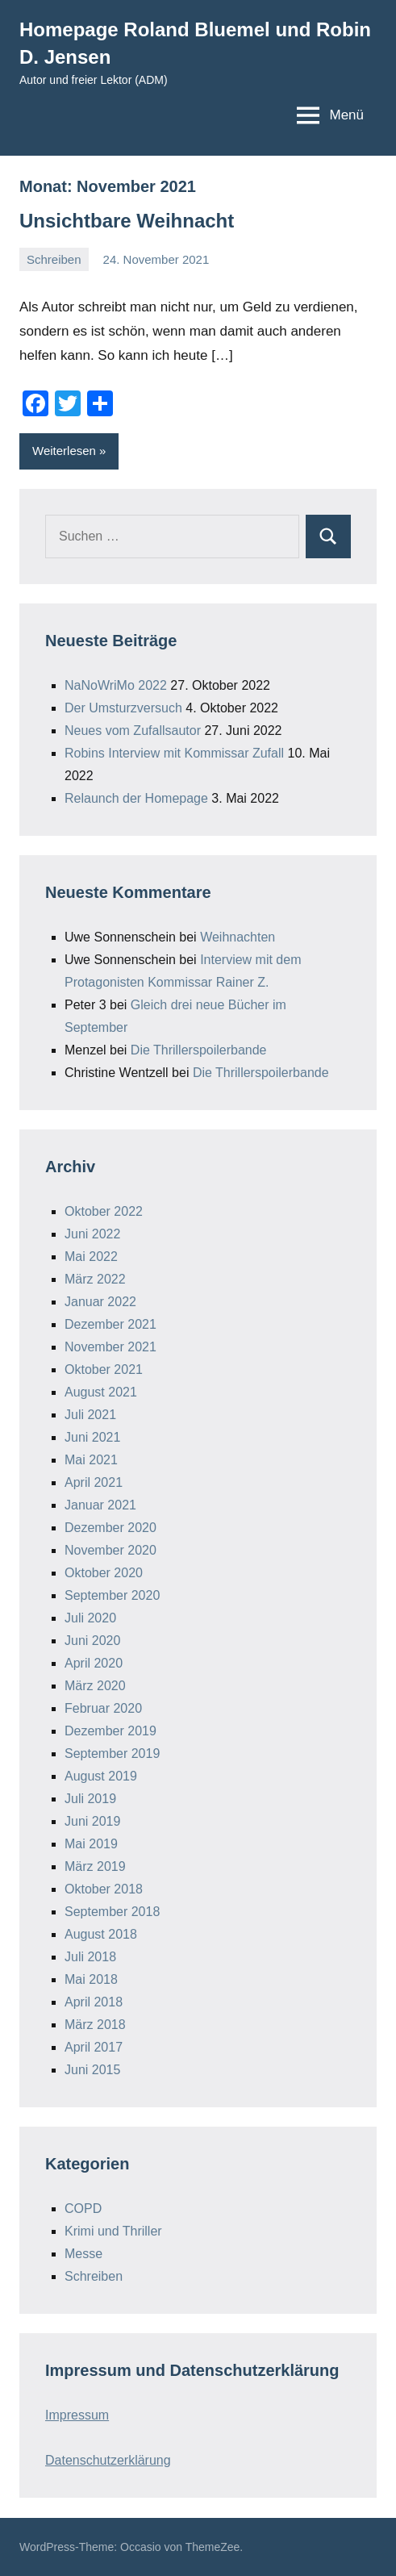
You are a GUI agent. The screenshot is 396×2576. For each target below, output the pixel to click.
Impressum (77, 2415)
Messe (83, 2254)
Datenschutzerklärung (108, 2460)
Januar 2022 (100, 1302)
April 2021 (94, 1482)
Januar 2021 (100, 1505)
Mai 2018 (91, 1979)
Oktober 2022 (104, 1211)
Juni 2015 (92, 2070)
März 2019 (95, 1866)
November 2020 (110, 1550)
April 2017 (94, 2047)
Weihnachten (237, 937)
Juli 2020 (90, 1618)
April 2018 (94, 2002)
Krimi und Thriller (113, 2231)
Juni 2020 (92, 1640)
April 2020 (94, 1663)
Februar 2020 (103, 1708)
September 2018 (112, 1911)
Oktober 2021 (104, 1369)
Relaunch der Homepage (136, 798)
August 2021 (101, 1392)
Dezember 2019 (110, 1731)
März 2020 (95, 1686)
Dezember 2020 (110, 1527)
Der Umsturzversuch (123, 708)
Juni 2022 (92, 1234)
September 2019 (112, 1753)
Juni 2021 (92, 1437)
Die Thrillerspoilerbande (199, 1050)
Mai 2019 (91, 1844)
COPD (83, 2208)
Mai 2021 (91, 1460)
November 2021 (110, 1347)
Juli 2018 (90, 1957)
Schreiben (54, 259)
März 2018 (95, 2024)
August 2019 (101, 1776)
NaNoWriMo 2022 (116, 685)
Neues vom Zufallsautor (133, 730)
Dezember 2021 (110, 1324)
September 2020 (112, 1595)
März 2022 (95, 1279)
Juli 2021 (90, 1415)
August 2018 (101, 1934)
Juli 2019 (90, 1799)
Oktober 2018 (104, 1889)
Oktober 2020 (104, 1573)
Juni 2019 (92, 1821)
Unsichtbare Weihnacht (126, 221)
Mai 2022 (91, 1256)
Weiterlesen (64, 450)
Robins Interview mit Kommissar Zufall (174, 753)
